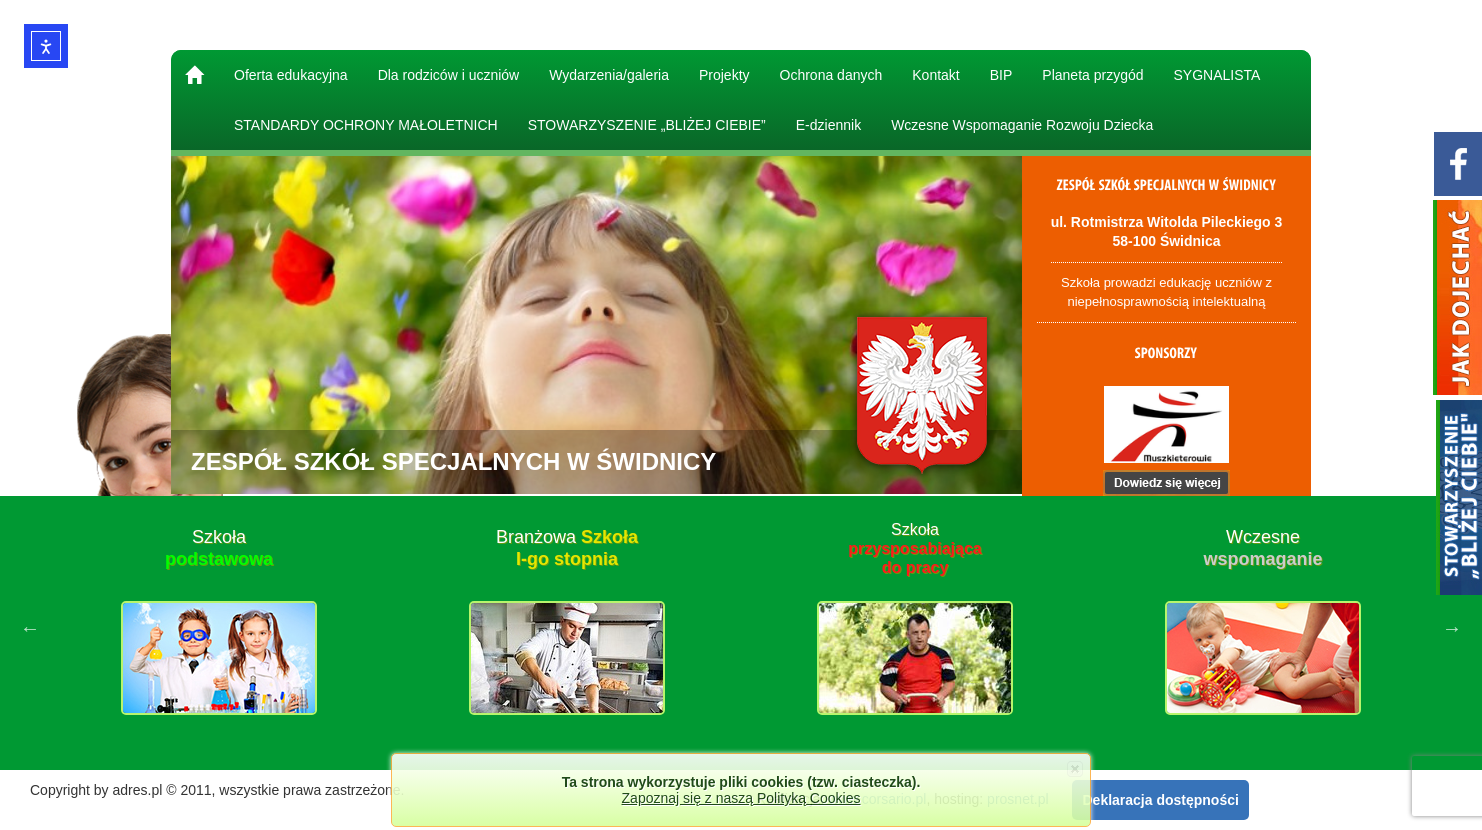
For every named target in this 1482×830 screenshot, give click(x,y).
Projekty (724, 75)
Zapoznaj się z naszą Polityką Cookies (741, 798)
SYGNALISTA (1217, 75)
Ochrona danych (831, 75)
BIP (1001, 75)
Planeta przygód (1092, 75)
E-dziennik (828, 125)
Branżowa (567, 548)
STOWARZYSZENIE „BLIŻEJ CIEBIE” (647, 125)
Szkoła (219, 548)
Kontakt (935, 75)
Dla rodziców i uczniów (449, 75)
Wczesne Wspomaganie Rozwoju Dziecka (1022, 125)
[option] (219, 628)
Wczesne (1262, 548)
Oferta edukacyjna (291, 75)
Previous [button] (30, 628)
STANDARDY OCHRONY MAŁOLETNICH (366, 125)
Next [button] (1452, 628)
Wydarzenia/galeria (609, 75)
